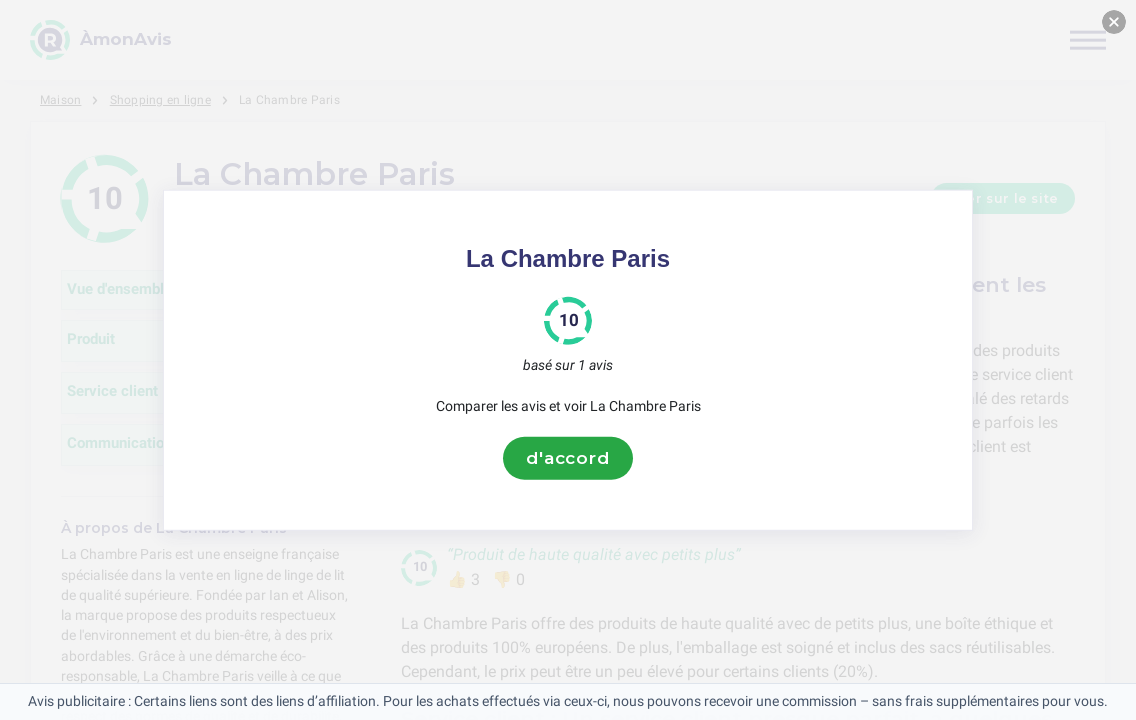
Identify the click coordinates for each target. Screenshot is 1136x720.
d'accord (568, 458)
